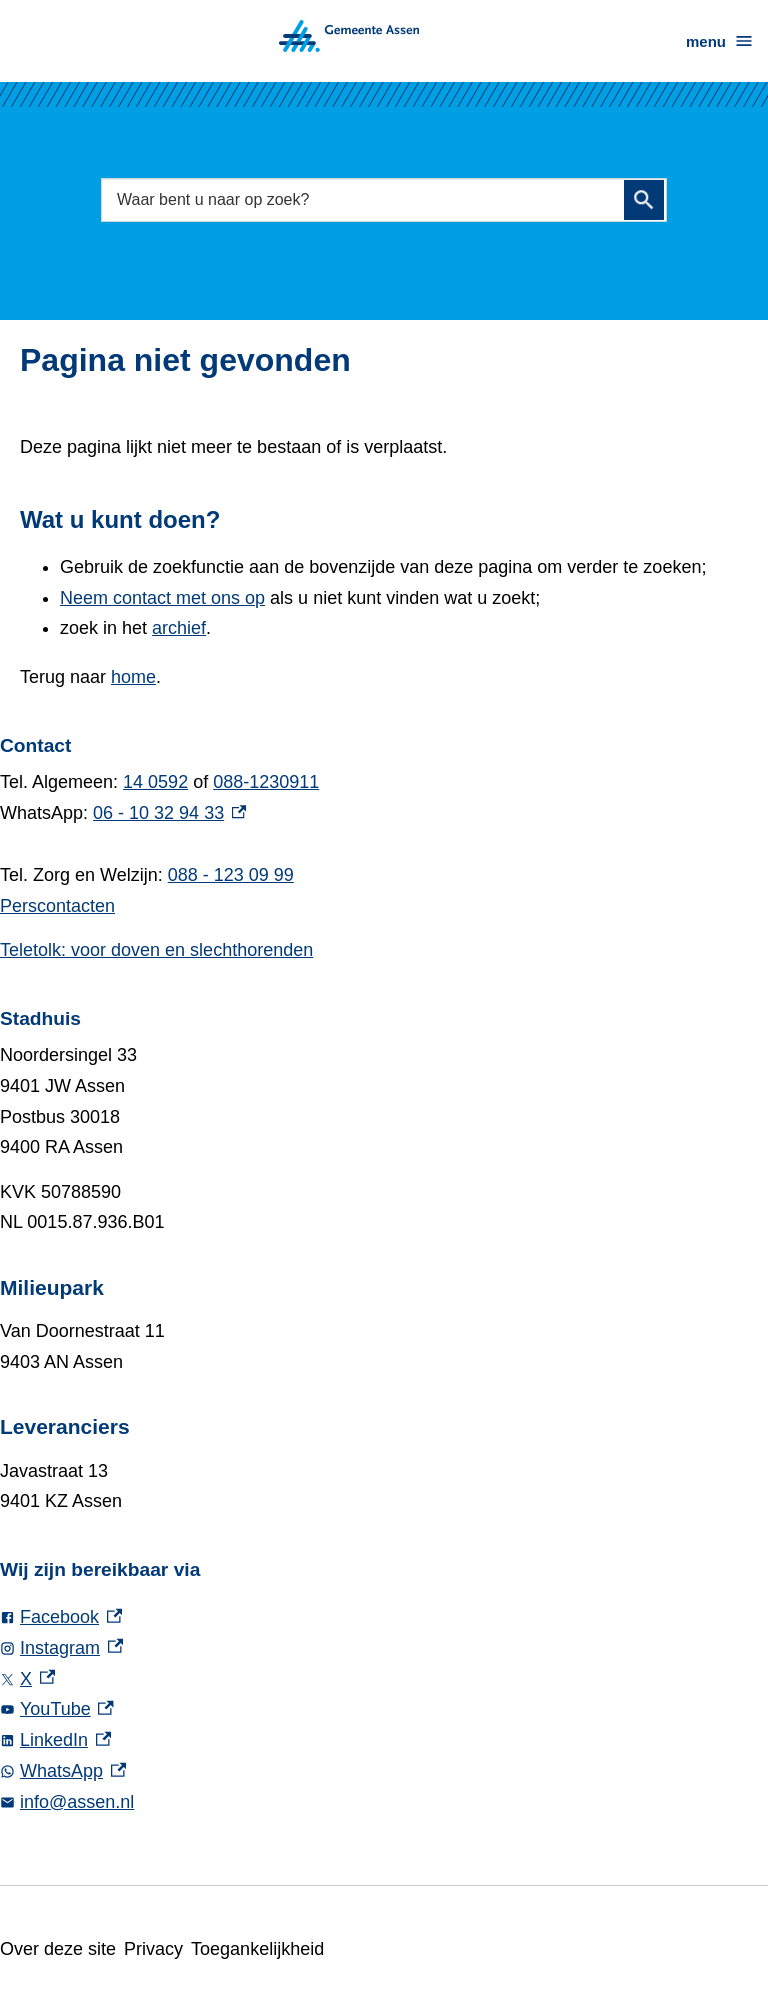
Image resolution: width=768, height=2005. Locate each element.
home (140, 677)
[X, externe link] (384, 1679)
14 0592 (161, 782)
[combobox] (384, 200)
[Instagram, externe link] (384, 1648)
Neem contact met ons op (169, 598)
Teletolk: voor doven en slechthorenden (167, 950)
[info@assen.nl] (384, 1802)
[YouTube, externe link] (384, 1709)
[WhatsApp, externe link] (384, 1771)
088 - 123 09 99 (238, 875)
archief (185, 628)
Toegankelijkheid (266, 1949)
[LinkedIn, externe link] (384, 1740)
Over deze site (59, 1949)
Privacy (157, 1949)
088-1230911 (274, 782)
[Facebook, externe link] (384, 1617)
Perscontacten (60, 906)
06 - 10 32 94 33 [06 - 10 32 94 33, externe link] (172, 813)
